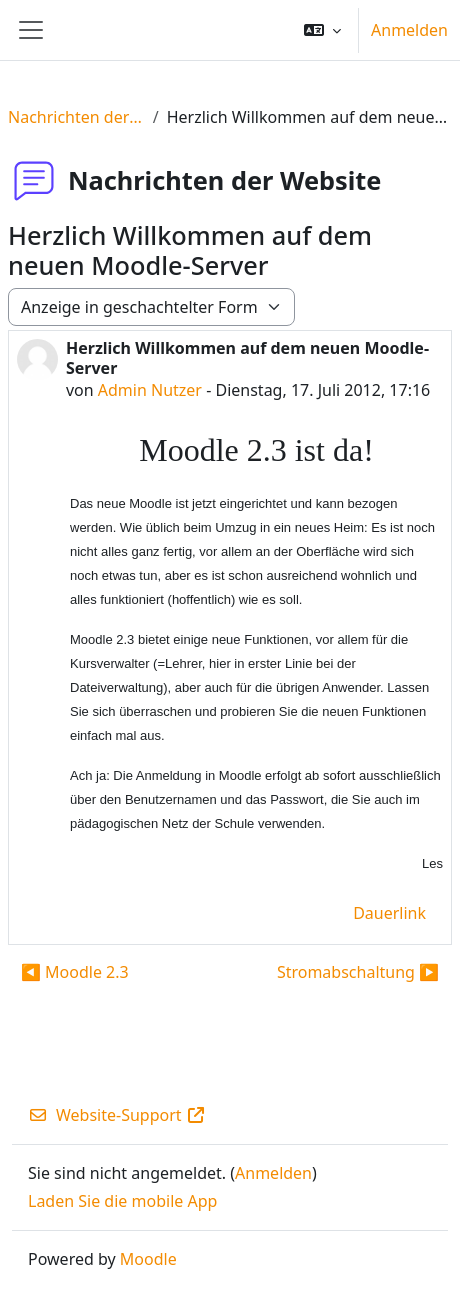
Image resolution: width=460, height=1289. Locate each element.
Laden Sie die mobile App (122, 1201)
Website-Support (117, 1115)
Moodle (148, 1259)
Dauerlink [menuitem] (389, 913)
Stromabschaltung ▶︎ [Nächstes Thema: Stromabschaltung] (358, 972)
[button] (322, 30)
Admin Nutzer (150, 390)
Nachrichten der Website (76, 117)
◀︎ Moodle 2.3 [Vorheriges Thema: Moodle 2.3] (75, 972)
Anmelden (409, 30)
